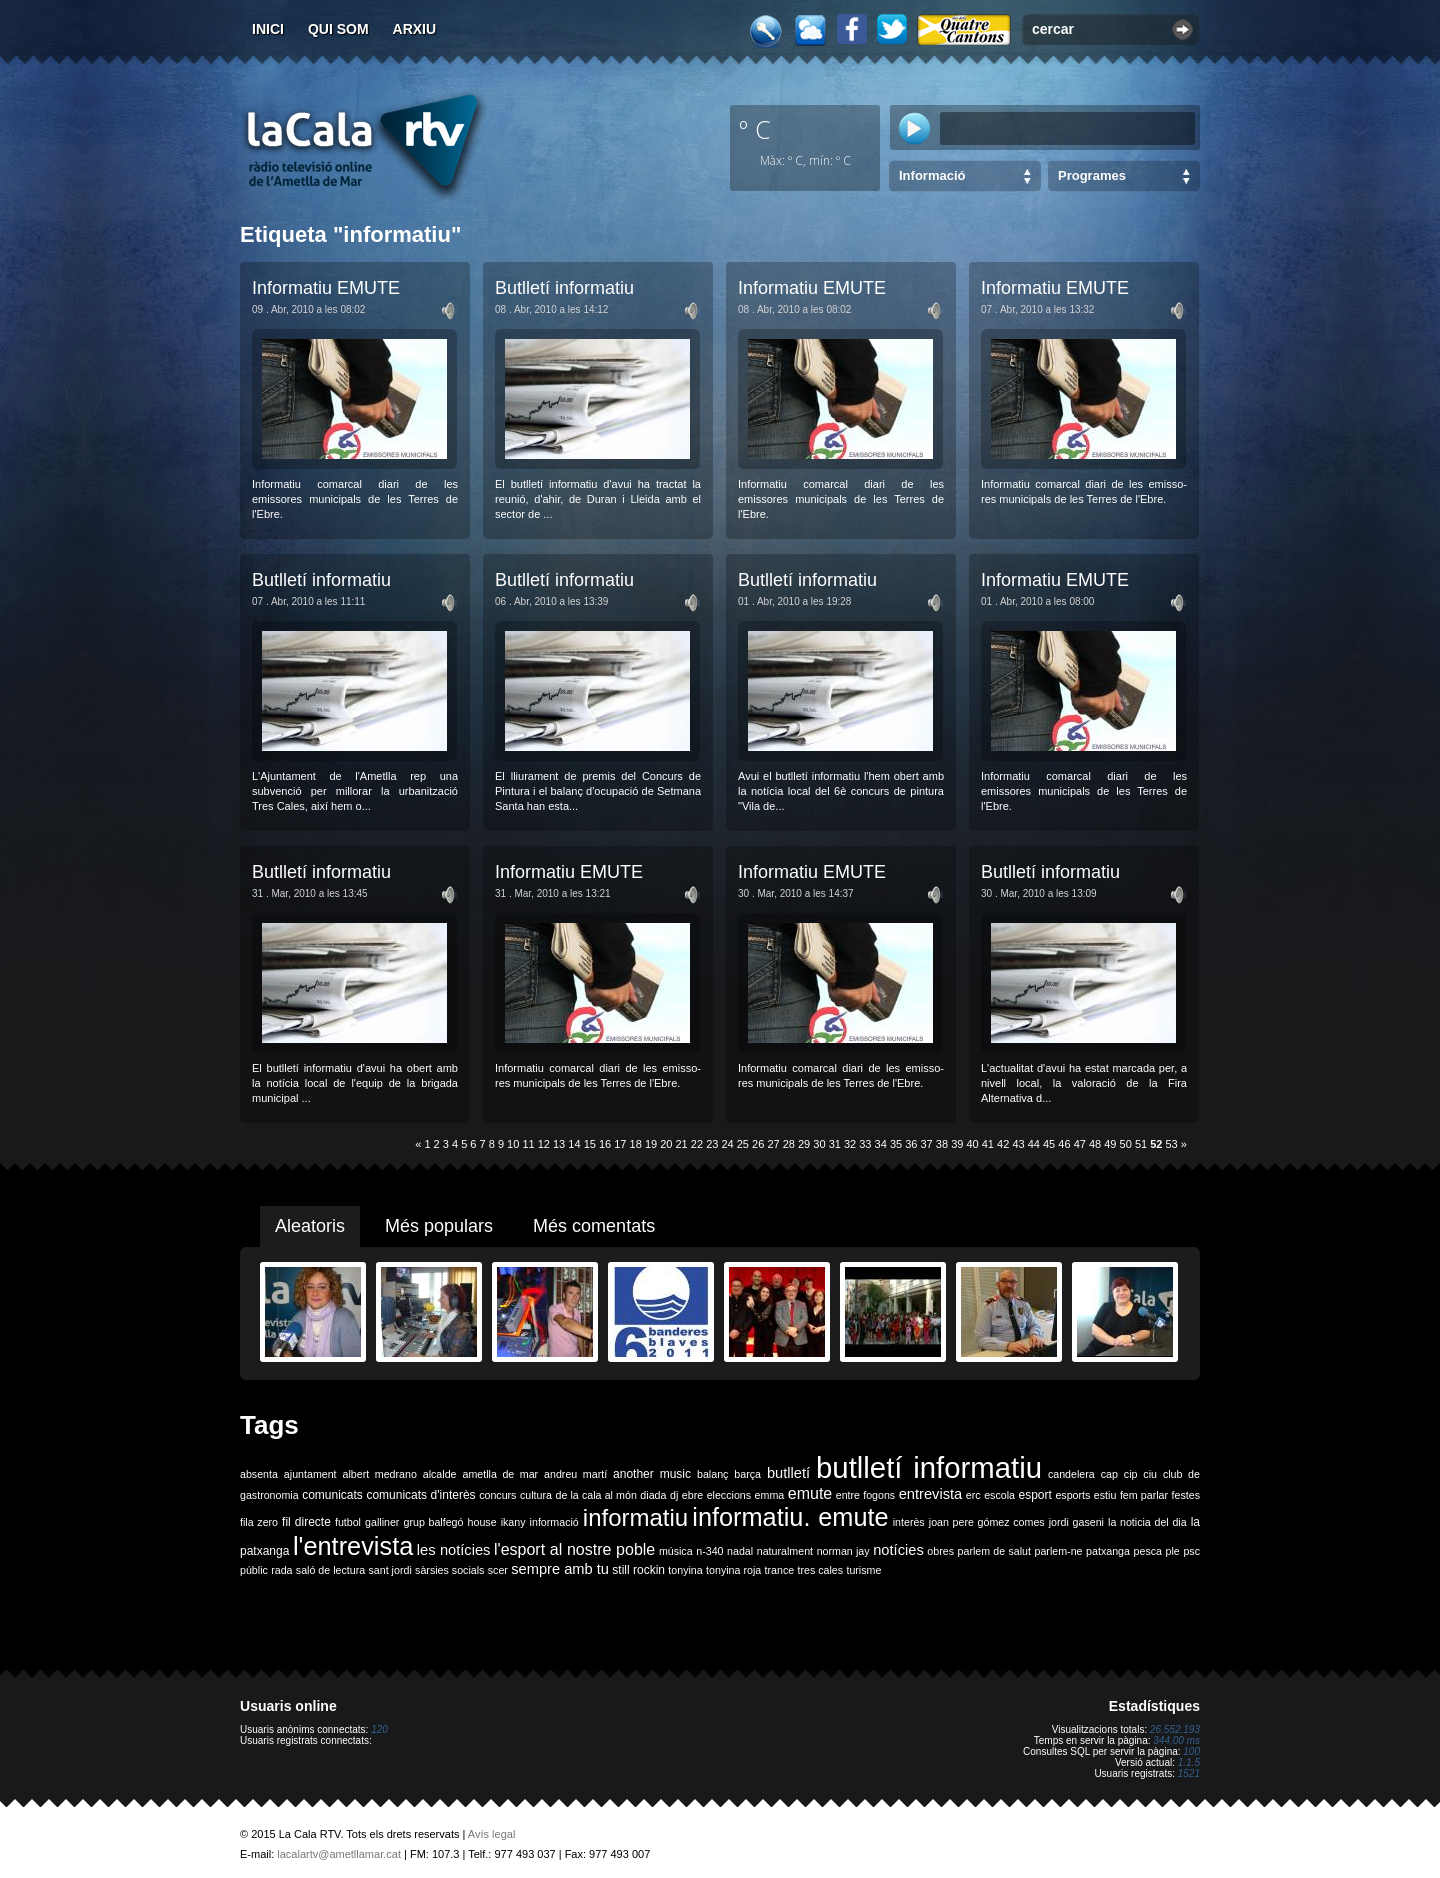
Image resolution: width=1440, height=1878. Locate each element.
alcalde (440, 1474)
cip (1131, 1474)
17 (620, 1144)
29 (804, 1144)
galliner (382, 1522)
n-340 (709, 1551)
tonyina (685, 1570)
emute (810, 1493)
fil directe (306, 1522)
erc (973, 1495)
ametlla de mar (500, 1474)
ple (1173, 1551)
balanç (712, 1474)
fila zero (259, 1522)
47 (1080, 1144)
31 (835, 1144)
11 (528, 1144)
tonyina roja (733, 1570)
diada (653, 1495)
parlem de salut (994, 1551)
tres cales (820, 1570)
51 (1141, 1144)
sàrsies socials (449, 1570)
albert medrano (380, 1474)
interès (909, 1522)
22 (697, 1144)
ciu (1150, 1474)
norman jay (843, 1551)
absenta (259, 1474)
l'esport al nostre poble (574, 1549)
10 (513, 1144)
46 (1064, 1144)
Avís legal (492, 1834)
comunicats (332, 1495)
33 (865, 1144)
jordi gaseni (1076, 1522)
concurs (497, 1495)
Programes (1092, 175)
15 (590, 1144)
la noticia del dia (1147, 1522)
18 (636, 1144)
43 (1018, 1144)
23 (712, 1144)
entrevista (931, 1494)
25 (743, 1144)
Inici (268, 29)
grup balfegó (433, 1522)
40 (972, 1144)
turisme (863, 1570)
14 (574, 1144)
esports (1072, 1495)
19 (651, 1144)
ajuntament (310, 1474)
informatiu (635, 1517)
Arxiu (415, 29)
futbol (348, 1522)
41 (988, 1144)
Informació (932, 175)
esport (1034, 1495)
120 (379, 1729)
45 (1049, 1144)
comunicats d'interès (420, 1495)
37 (927, 1144)
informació (554, 1522)
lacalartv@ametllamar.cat (339, 1854)
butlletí (788, 1473)
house (482, 1522)
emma (770, 1495)
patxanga (1108, 1551)
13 (559, 1144)
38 (942, 1144)
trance (780, 1570)
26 (758, 1144)
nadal (740, 1551)
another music (652, 1474)
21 (682, 1144)
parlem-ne (1059, 1551)
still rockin (638, 1570)
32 (850, 1144)
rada (281, 1570)
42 (1003, 1144)
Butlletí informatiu (564, 288)
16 (605, 1144)
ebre (692, 1495)
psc (1191, 1551)
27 (773, 1144)
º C (755, 129)
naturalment (785, 1551)
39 (957, 1144)
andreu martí (575, 1474)
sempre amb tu (560, 1569)
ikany (513, 1522)
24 (727, 1144)
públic (254, 1570)
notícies (898, 1550)
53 (1172, 1144)
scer (498, 1570)
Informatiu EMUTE (326, 288)
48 (1095, 1144)
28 (789, 1144)
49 (1110, 1144)
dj (674, 1495)
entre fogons (865, 1495)
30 (819, 1144)
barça (747, 1474)
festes (1186, 1495)
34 (881, 1144)
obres (940, 1551)
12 (544, 1144)
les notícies (454, 1550)
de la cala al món (596, 1495)
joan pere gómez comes (987, 1522)
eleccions (729, 1495)
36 (911, 1144)
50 (1126, 1144)
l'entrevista (353, 1546)
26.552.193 (1175, 1729)
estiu (1105, 1495)
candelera (1071, 1474)
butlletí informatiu (929, 1467)
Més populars (439, 1226)
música (676, 1551)
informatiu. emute (790, 1517)
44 (1034, 1144)
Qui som (338, 29)
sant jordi (390, 1570)
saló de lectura (330, 1570)
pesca (1148, 1551)
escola (999, 1495)
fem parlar (1144, 1495)
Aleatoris (310, 1226)
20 (666, 1144)
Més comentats (594, 1226)
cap (1109, 1474)
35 (896, 1144)
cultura (536, 1495)
